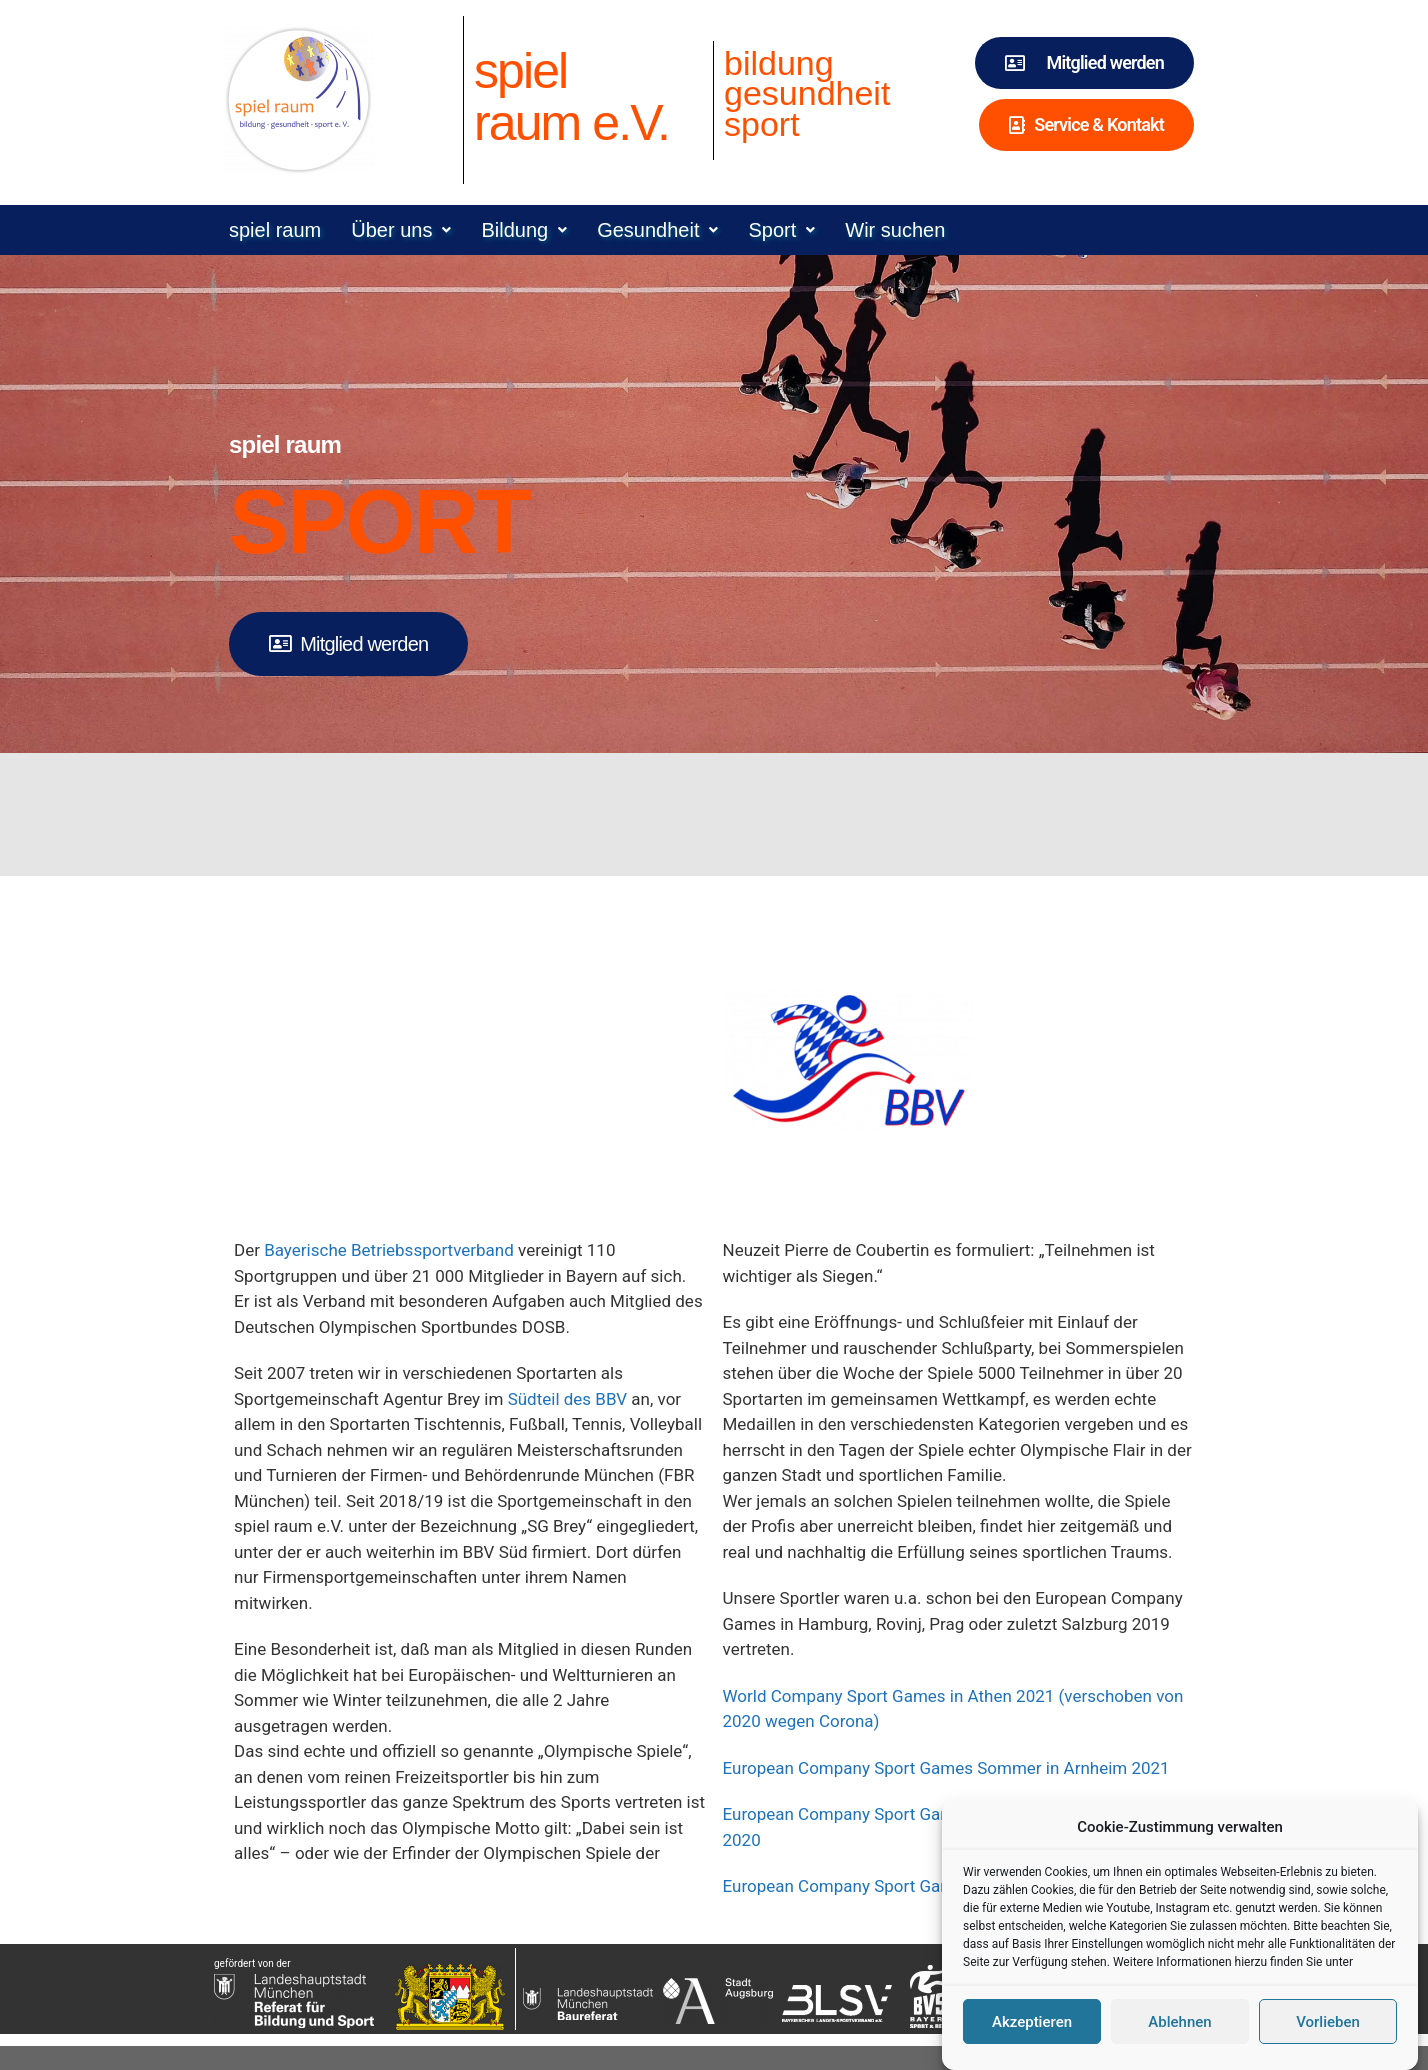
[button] (401, 230)
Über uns (401, 230)
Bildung (524, 230)
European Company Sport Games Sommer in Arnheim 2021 (946, 1768)
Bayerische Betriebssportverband (389, 1250)
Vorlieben (1328, 2035)
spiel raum (275, 230)
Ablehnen (1179, 2035)
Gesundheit (657, 230)
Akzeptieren (1032, 2035)
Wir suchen (895, 230)
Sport (781, 230)
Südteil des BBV (568, 1399)
